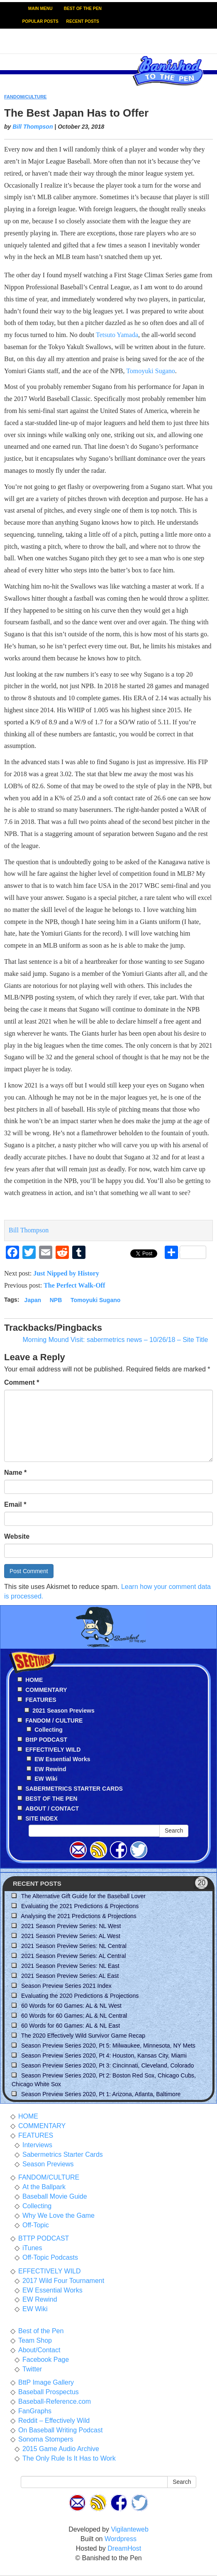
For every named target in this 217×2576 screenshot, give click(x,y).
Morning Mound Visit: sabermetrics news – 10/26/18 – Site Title (115, 1339)
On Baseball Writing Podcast (60, 2430)
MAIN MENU (40, 8)
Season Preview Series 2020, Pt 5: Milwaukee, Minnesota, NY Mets (108, 2045)
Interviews (37, 2144)
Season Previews (48, 2164)
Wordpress (121, 2538)
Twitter (32, 2369)
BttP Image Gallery (46, 2382)
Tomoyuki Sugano (150, 370)
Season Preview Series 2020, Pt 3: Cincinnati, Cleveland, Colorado (107, 2065)
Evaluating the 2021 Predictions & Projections (80, 1906)
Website (16, 1536)
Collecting (48, 1729)
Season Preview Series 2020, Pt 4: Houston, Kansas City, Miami (104, 2055)
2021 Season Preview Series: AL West (70, 1936)
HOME (28, 2116)
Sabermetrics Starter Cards (62, 2154)
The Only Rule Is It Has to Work (69, 2458)
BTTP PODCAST (43, 2238)
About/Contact (39, 2350)
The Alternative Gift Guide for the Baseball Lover (83, 1896)
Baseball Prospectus (48, 2391)
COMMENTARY (42, 2125)
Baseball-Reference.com (54, 2401)
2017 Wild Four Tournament (63, 2280)
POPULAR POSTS (40, 21)
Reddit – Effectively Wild (54, 2420)
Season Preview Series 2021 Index (66, 1985)
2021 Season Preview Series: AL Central (73, 1956)
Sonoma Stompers (45, 2439)
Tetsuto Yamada (117, 334)
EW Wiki (45, 1778)
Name (15, 1472)
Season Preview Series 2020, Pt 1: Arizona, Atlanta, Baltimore (100, 2094)
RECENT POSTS (82, 21)
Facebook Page (45, 2359)
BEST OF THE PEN (83, 8)
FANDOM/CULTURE (25, 96)
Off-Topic (35, 2225)
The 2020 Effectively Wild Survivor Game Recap (83, 2035)
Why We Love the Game (58, 2215)
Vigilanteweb (129, 2529)
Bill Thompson (32, 126)
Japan (32, 1299)
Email (15, 1504)
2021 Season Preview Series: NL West (71, 1926)
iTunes (32, 2247)
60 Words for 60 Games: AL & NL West (71, 2005)
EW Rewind (50, 1769)
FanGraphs (34, 2411)
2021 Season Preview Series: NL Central (74, 1946)
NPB (56, 1299)
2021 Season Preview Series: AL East (70, 1975)
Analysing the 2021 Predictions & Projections (79, 1916)
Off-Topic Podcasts (50, 2257)
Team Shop (35, 2340)
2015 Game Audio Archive (60, 2448)
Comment (21, 1382)
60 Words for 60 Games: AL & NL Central (74, 2015)
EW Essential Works (62, 1759)
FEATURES (35, 2135)
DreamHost (124, 2548)
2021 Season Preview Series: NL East (70, 1966)
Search (174, 1830)
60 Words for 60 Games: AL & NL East (70, 2025)
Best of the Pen (40, 2330)
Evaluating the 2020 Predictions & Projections (80, 1995)
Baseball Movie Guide (54, 2196)
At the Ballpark (44, 2186)
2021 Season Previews (63, 1710)
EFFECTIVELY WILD (49, 2271)
